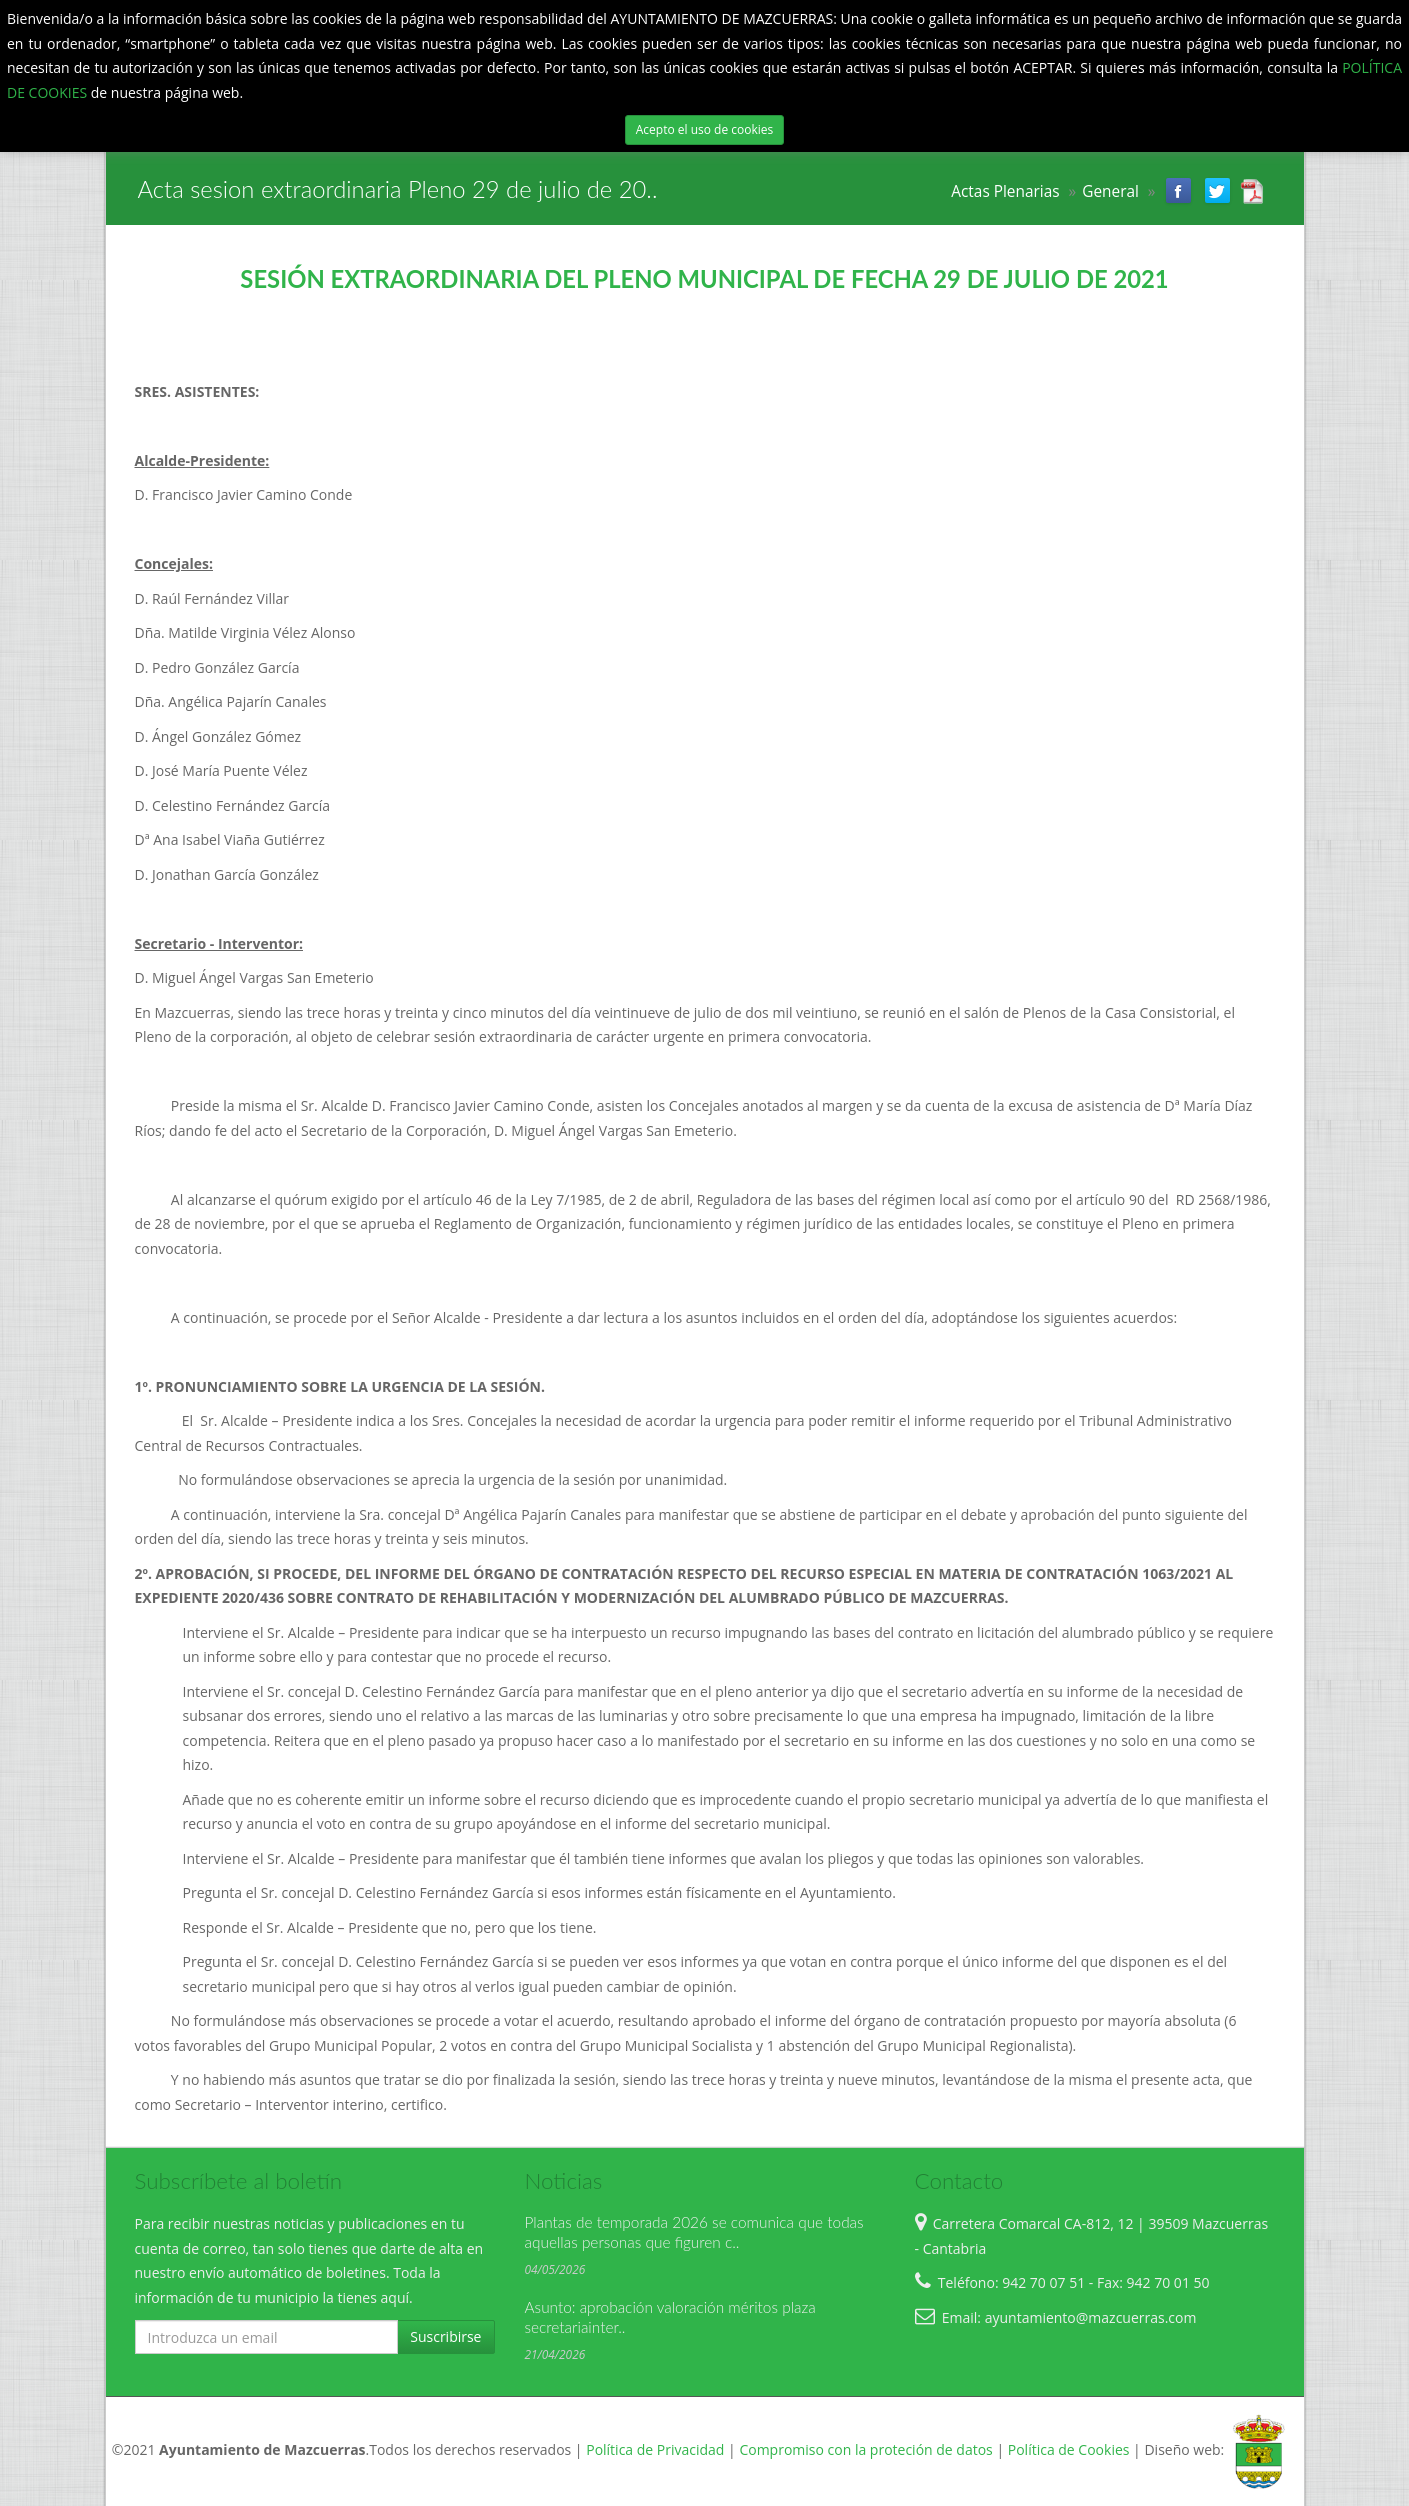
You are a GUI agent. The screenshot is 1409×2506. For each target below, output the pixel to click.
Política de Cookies (1069, 2449)
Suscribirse (445, 2336)
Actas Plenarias (1005, 191)
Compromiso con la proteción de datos (865, 2449)
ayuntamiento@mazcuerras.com (1091, 2317)
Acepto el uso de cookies (705, 129)
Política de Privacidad (655, 2449)
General (1110, 191)
